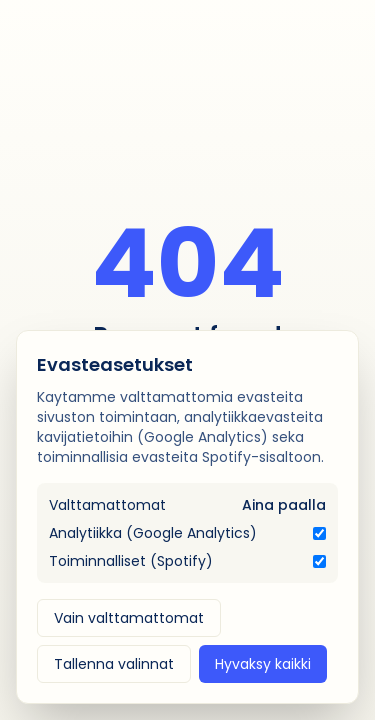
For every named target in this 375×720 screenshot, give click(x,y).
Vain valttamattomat (129, 618)
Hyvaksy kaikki (263, 664)
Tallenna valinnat (114, 664)
